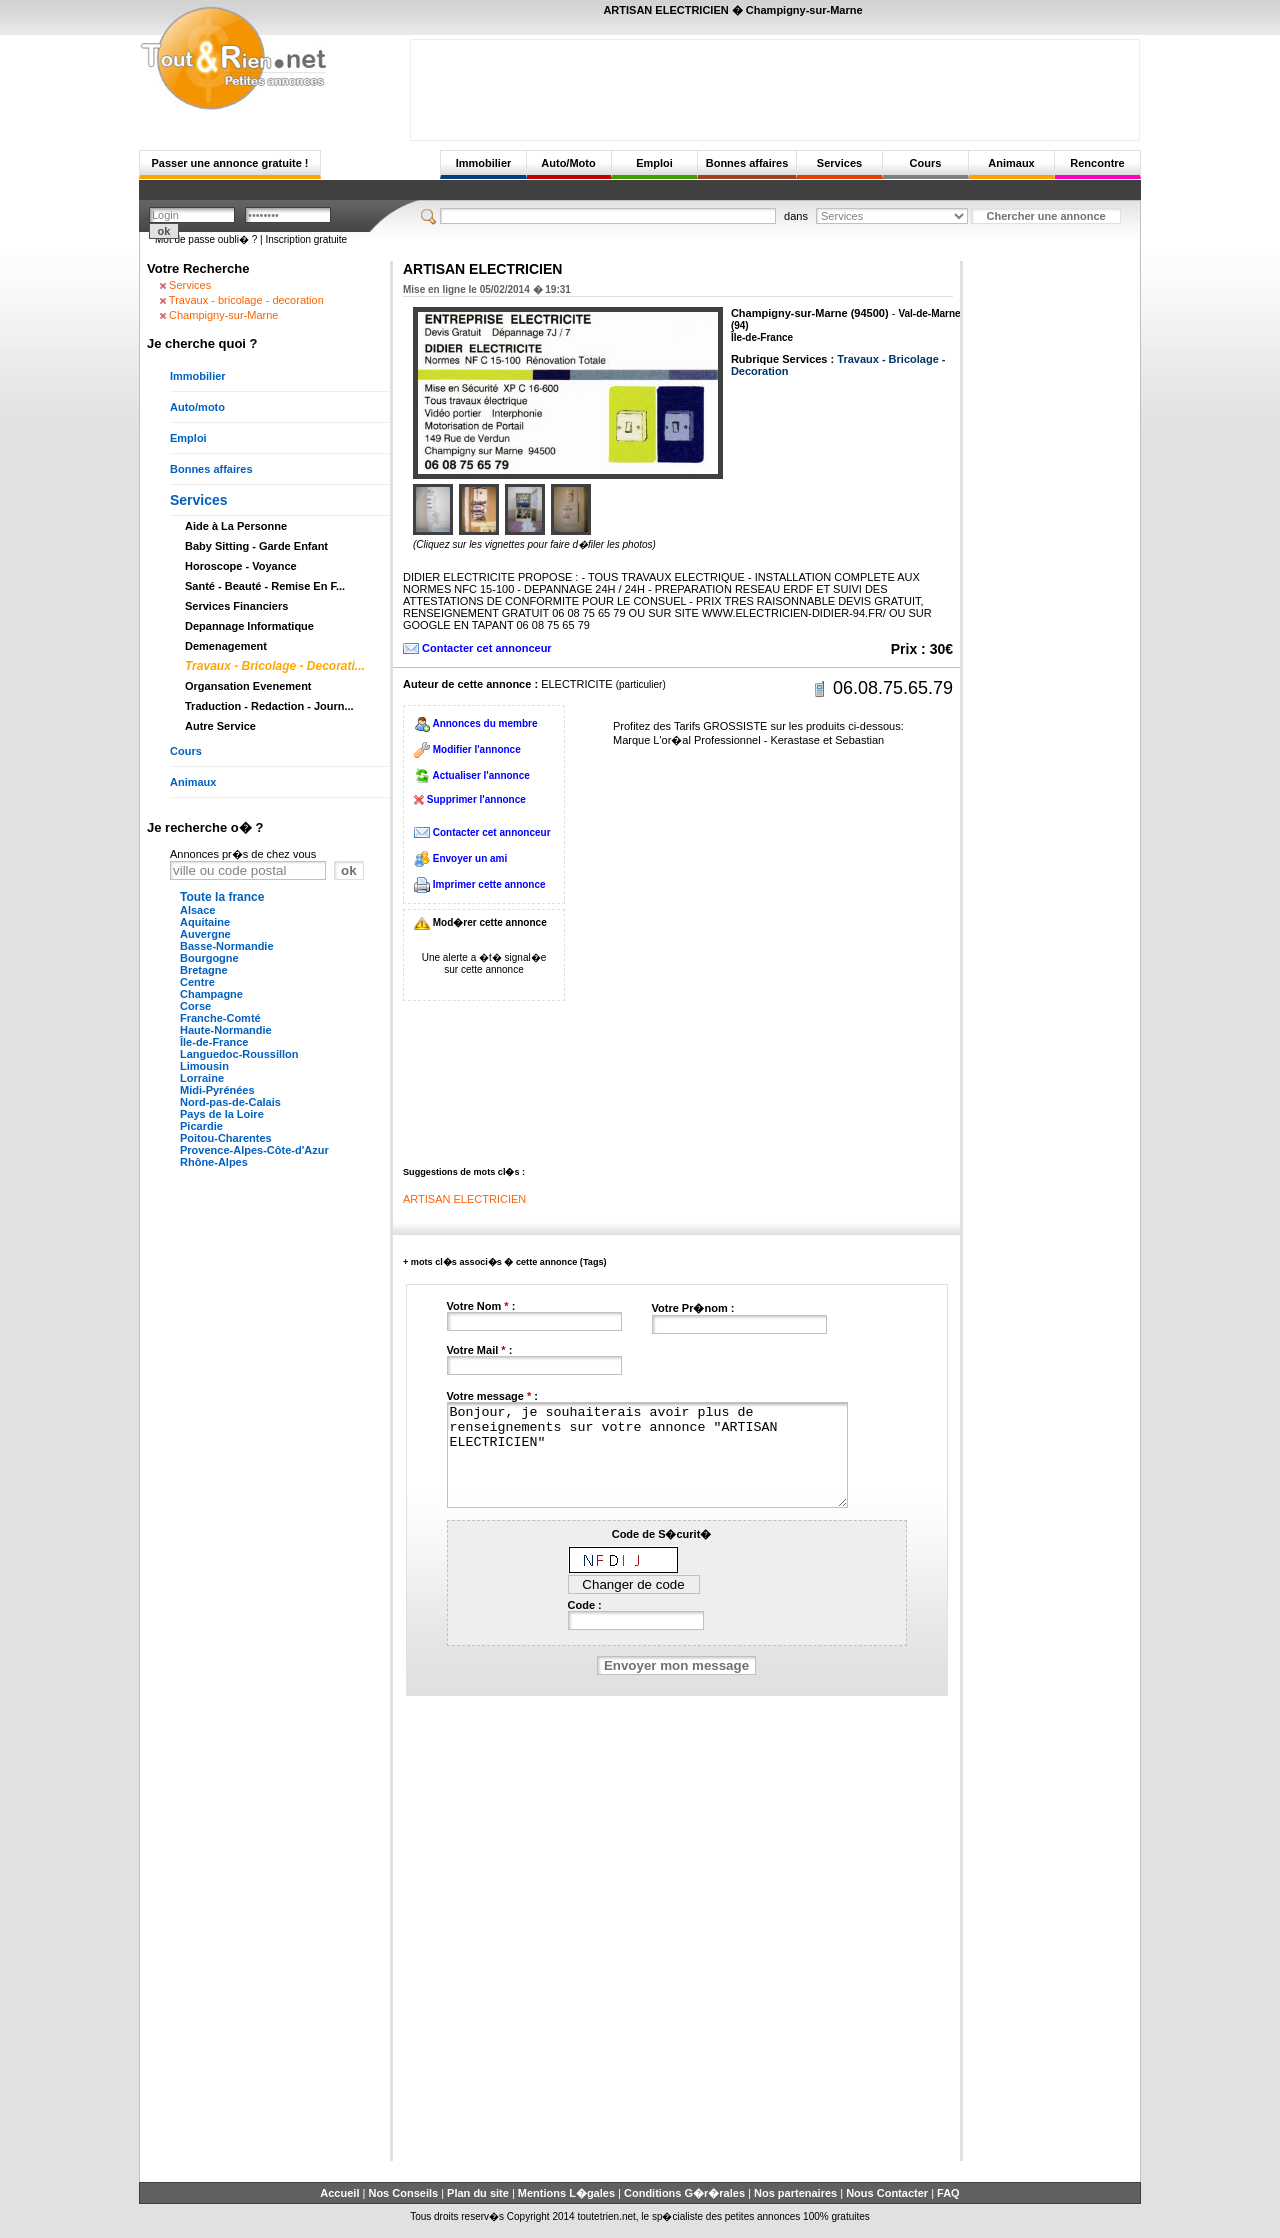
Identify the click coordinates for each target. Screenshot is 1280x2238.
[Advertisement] (775, 85)
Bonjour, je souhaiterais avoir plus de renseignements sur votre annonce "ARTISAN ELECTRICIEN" (647, 1455)
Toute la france (222, 897)
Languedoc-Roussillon (239, 1054)
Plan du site (478, 2193)
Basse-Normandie (227, 946)
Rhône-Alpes (214, 1162)
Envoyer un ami (470, 858)
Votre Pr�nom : (693, 1308)
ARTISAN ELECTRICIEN (464, 1199)
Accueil (339, 2193)
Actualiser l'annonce (480, 775)
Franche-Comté (220, 1018)
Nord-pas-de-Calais (230, 1102)
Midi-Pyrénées (217, 1090)
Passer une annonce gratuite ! (229, 163)
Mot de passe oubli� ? (206, 239)
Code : (585, 1605)
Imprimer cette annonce (489, 884)
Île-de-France (214, 1042)
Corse (195, 1006)
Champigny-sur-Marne (223, 315)
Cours (926, 163)
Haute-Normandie (226, 1030)
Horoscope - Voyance (241, 566)
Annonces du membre (484, 723)
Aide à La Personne (236, 526)
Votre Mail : (480, 1350)
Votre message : (493, 1396)
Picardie (201, 1126)
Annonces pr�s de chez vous (243, 854)
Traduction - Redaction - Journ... (269, 706)
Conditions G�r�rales (684, 2193)
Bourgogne (209, 958)
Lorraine (202, 1078)
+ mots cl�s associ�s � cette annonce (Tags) (505, 1262)
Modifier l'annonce (477, 749)
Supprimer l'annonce (476, 799)
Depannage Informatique (249, 626)
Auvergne (205, 934)
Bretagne (204, 970)
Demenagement (226, 646)
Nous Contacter (887, 2193)
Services (839, 163)
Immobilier (484, 163)
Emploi (654, 163)
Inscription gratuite (306, 239)
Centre (197, 982)
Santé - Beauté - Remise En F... (265, 586)
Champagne (211, 994)
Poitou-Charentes (226, 1138)
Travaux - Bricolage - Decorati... (275, 666)
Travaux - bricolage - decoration (246, 300)
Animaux (1011, 163)
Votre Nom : (481, 1306)
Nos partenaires (795, 2193)
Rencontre (1097, 163)
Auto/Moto (568, 163)
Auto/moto (197, 407)
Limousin (204, 1066)
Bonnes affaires (747, 163)
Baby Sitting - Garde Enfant (256, 546)
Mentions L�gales (566, 2193)
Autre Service (220, 726)
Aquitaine (205, 922)
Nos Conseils (403, 2193)
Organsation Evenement (248, 686)
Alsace (197, 910)
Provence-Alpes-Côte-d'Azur (254, 1150)
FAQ (948, 2193)
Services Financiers (236, 606)
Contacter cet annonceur (487, 648)
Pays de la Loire (222, 1114)
